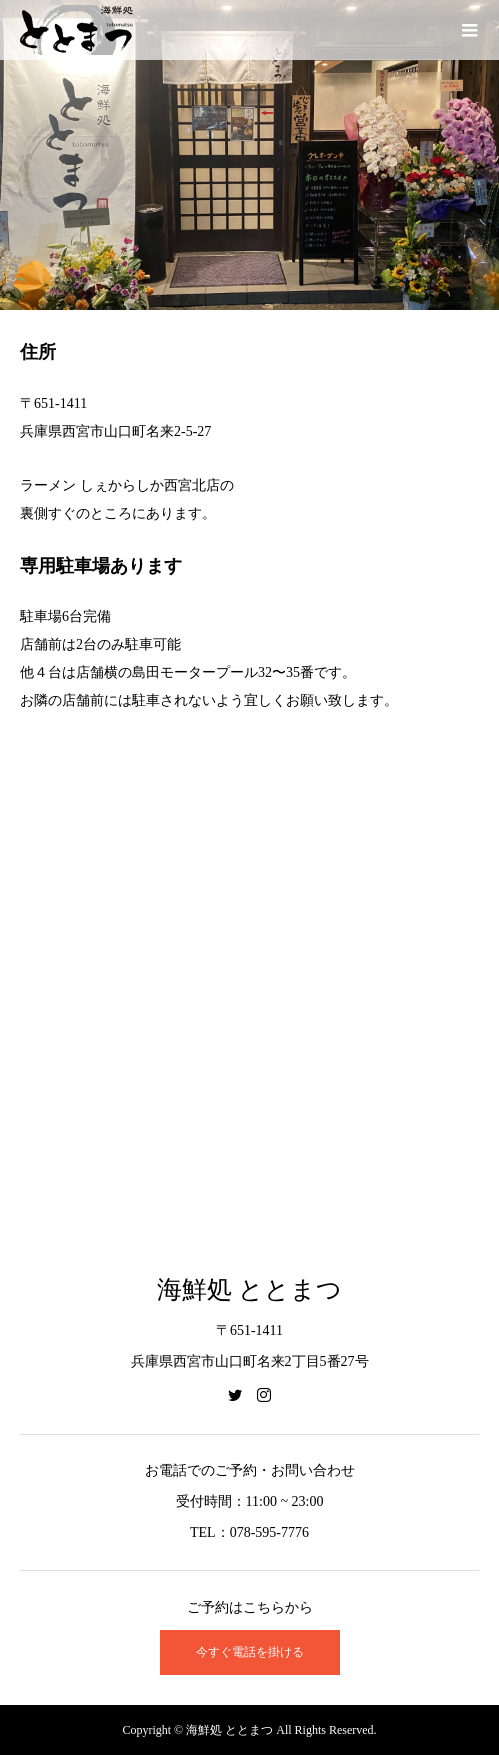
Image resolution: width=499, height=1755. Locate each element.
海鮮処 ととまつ (249, 1289)
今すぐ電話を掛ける (250, 1652)
